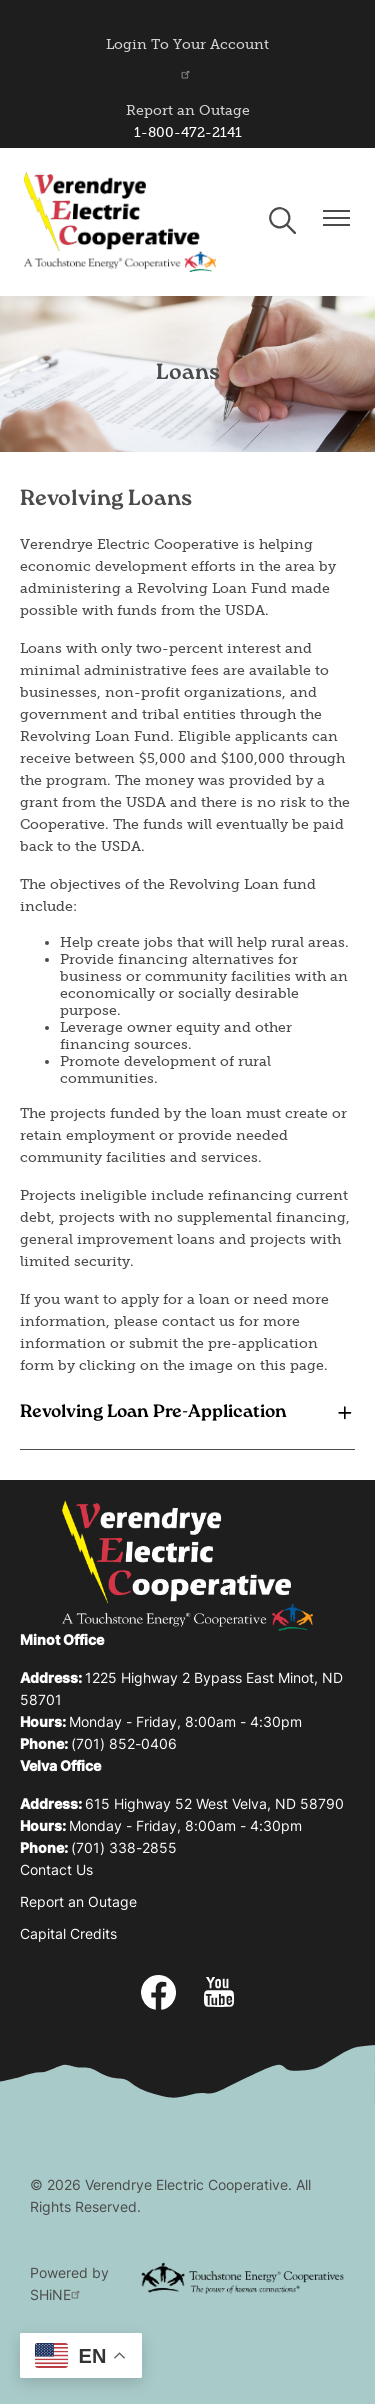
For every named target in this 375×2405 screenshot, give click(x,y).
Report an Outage (188, 110)
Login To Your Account (187, 58)
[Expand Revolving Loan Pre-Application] (187, 1413)
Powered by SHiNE (69, 2285)
